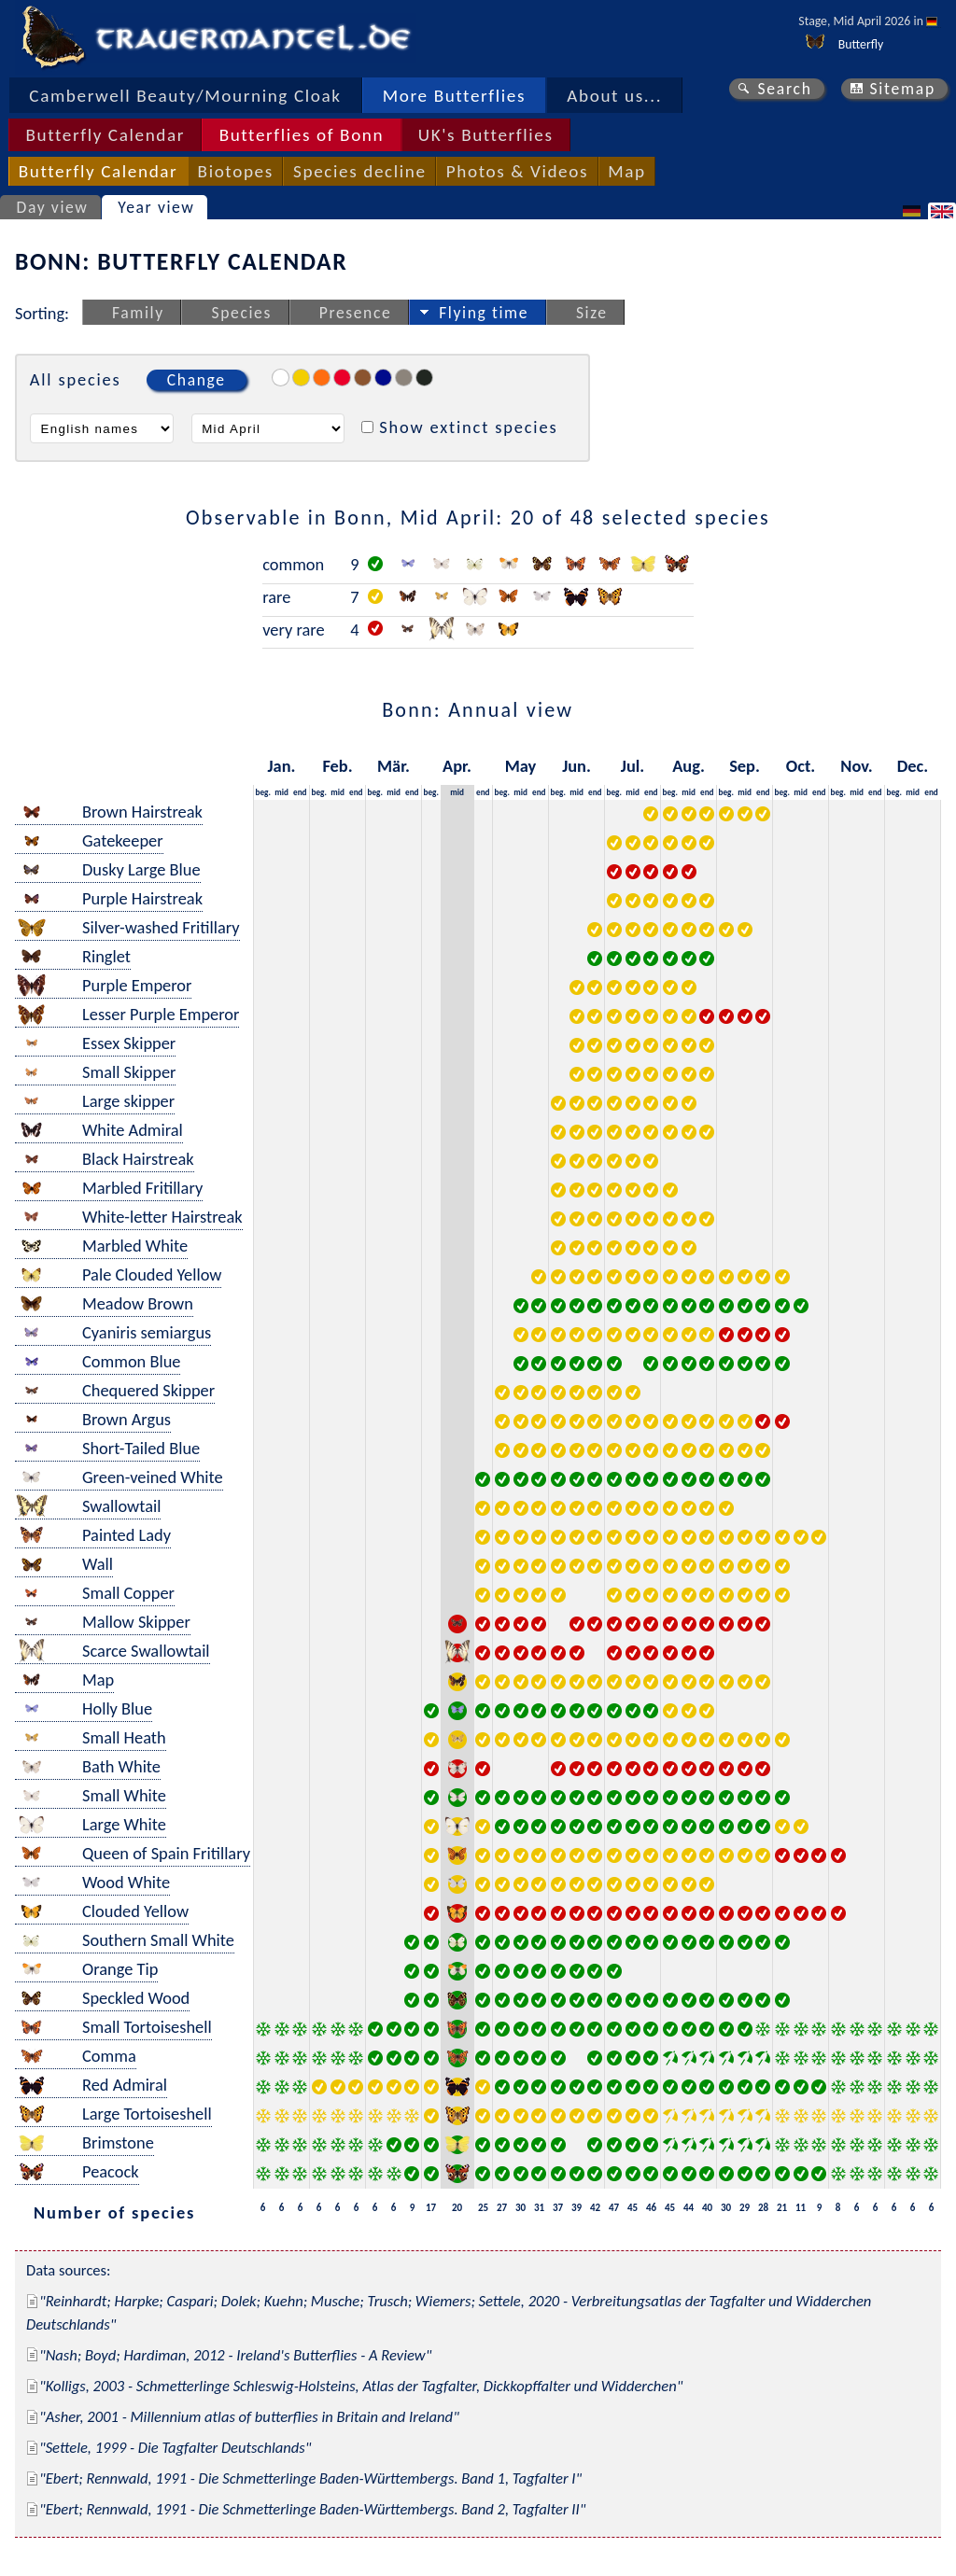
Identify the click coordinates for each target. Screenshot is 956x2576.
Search (784, 88)
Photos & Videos (517, 171)
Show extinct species (468, 427)
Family (138, 312)
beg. (263, 792)
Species (242, 312)
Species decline (360, 171)
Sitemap (902, 88)
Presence (355, 312)
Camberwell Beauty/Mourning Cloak (185, 95)
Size (592, 312)
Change (196, 380)
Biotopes (236, 171)
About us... (614, 95)
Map (626, 171)
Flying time (483, 312)
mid (281, 792)
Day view (53, 207)
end (300, 792)
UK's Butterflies (486, 135)
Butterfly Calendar (105, 135)
